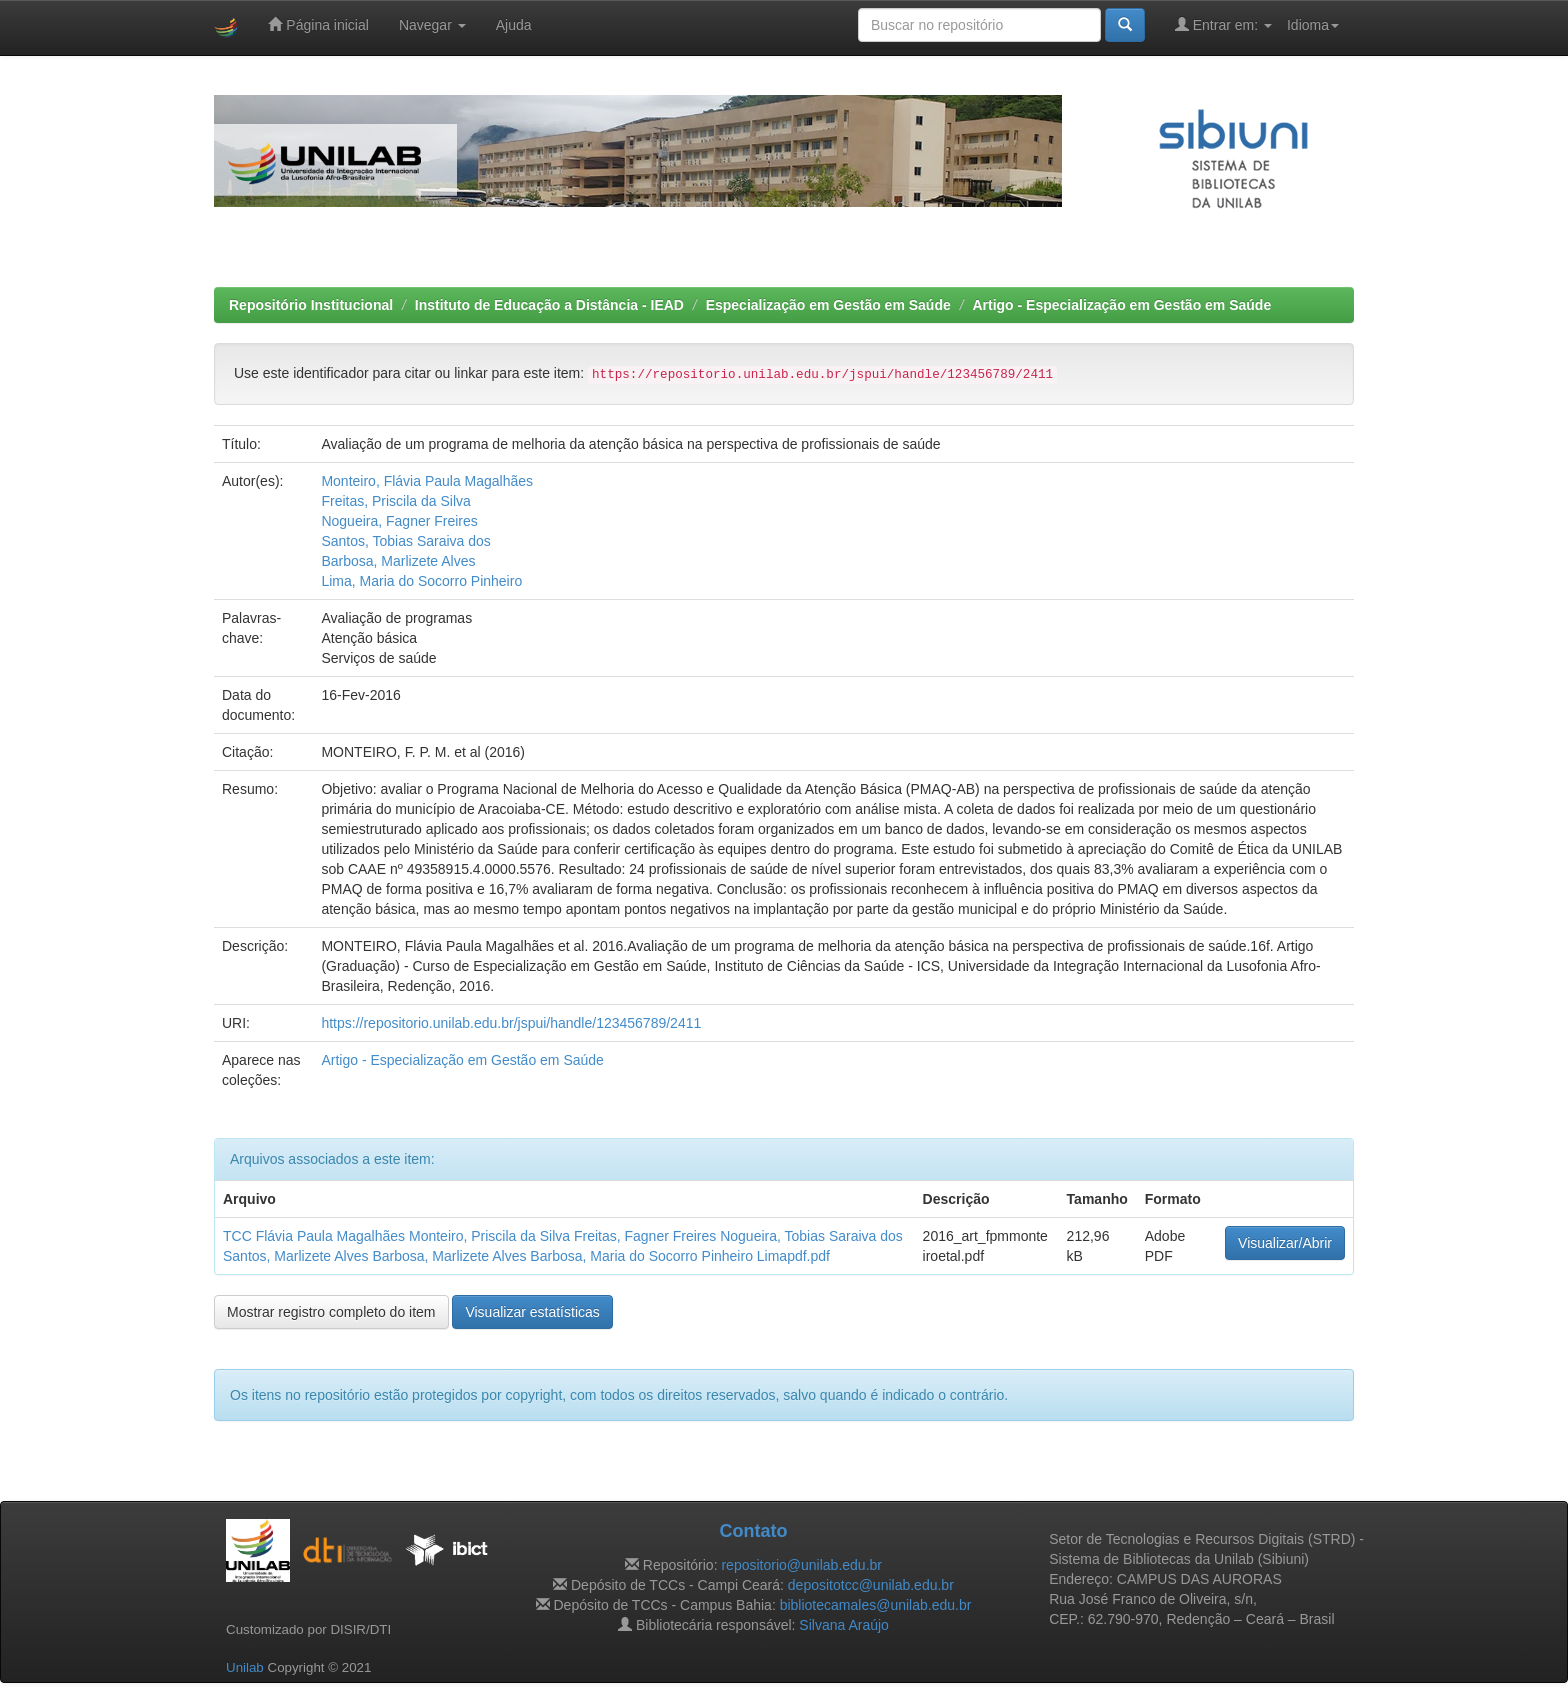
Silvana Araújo (844, 1625)
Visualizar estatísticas (532, 1312)
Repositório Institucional (311, 305)
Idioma (1313, 25)
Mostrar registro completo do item (331, 1312)
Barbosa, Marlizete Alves (398, 561)
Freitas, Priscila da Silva (395, 501)
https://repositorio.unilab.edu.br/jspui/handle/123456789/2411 (511, 1023)
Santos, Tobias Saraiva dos (405, 541)
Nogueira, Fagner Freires (399, 521)
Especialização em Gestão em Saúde (828, 305)
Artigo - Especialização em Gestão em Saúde (1121, 305)
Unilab (245, 1667)
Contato (753, 1531)
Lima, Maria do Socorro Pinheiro (421, 581)
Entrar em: (1223, 24)
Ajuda (514, 25)
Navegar (432, 25)
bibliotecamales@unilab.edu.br (876, 1605)
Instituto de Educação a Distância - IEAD (549, 305)
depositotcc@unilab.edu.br (871, 1585)
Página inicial (318, 24)
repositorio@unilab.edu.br (801, 1565)
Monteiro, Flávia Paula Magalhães (427, 481)
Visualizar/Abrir (1285, 1243)
